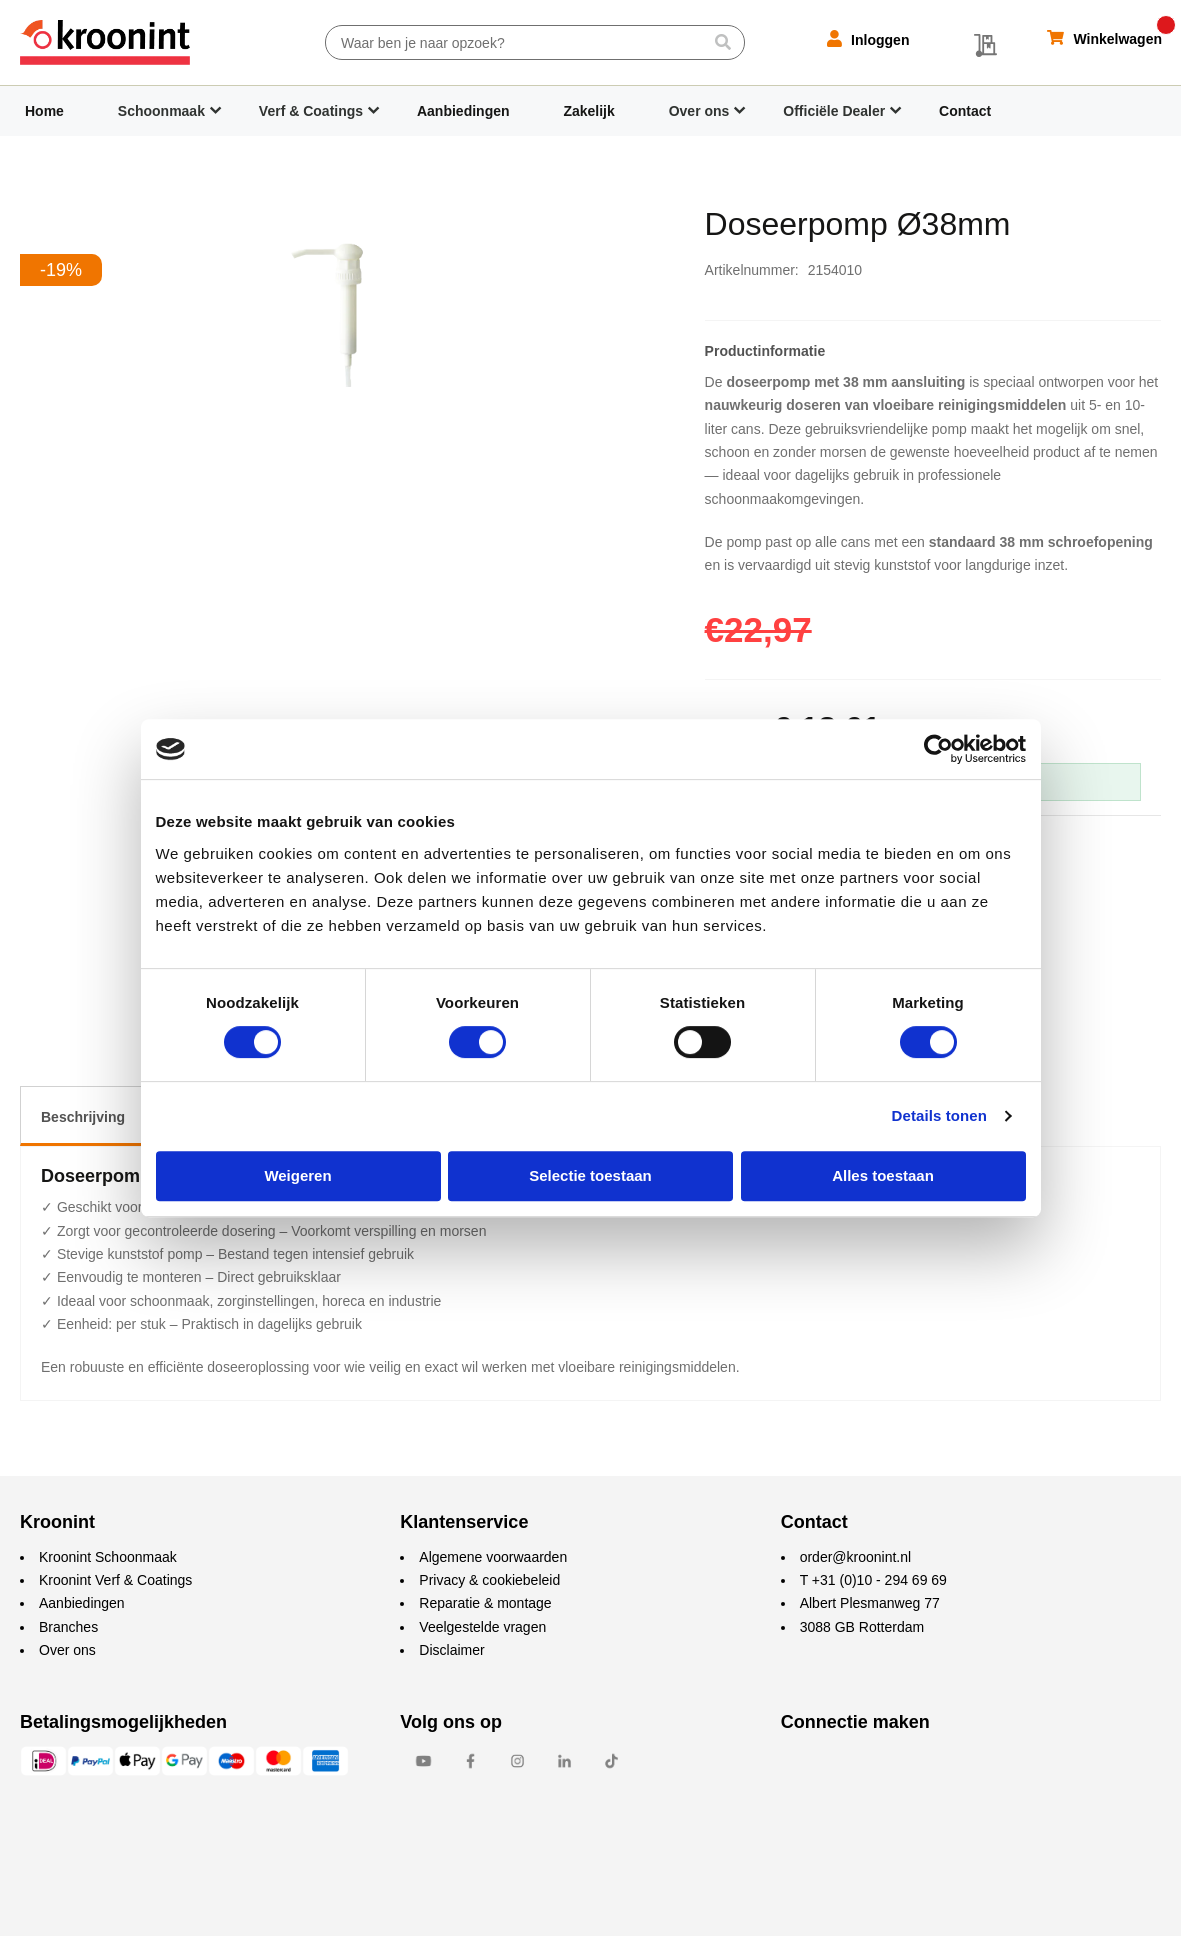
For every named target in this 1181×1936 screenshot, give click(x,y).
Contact (965, 111)
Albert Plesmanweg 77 (870, 1603)
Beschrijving (83, 1117)
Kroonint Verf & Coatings (115, 1580)
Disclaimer (451, 1650)
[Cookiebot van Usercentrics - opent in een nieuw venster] (938, 749)
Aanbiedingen (463, 111)
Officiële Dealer (834, 111)
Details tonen (939, 1115)
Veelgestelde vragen (482, 1627)
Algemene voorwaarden (493, 1557)
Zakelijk (588, 111)
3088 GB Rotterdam (862, 1627)
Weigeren (297, 1175)
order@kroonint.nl (856, 1557)
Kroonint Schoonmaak (108, 1557)
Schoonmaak (161, 111)
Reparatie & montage (485, 1603)
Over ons (699, 111)
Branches (68, 1627)
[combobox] (535, 42)
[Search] (722, 42)
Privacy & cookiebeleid (489, 1580)
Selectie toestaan (590, 1175)
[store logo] (105, 42)
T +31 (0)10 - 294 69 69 (873, 1580)
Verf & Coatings (311, 111)
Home (44, 111)
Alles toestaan (883, 1175)
